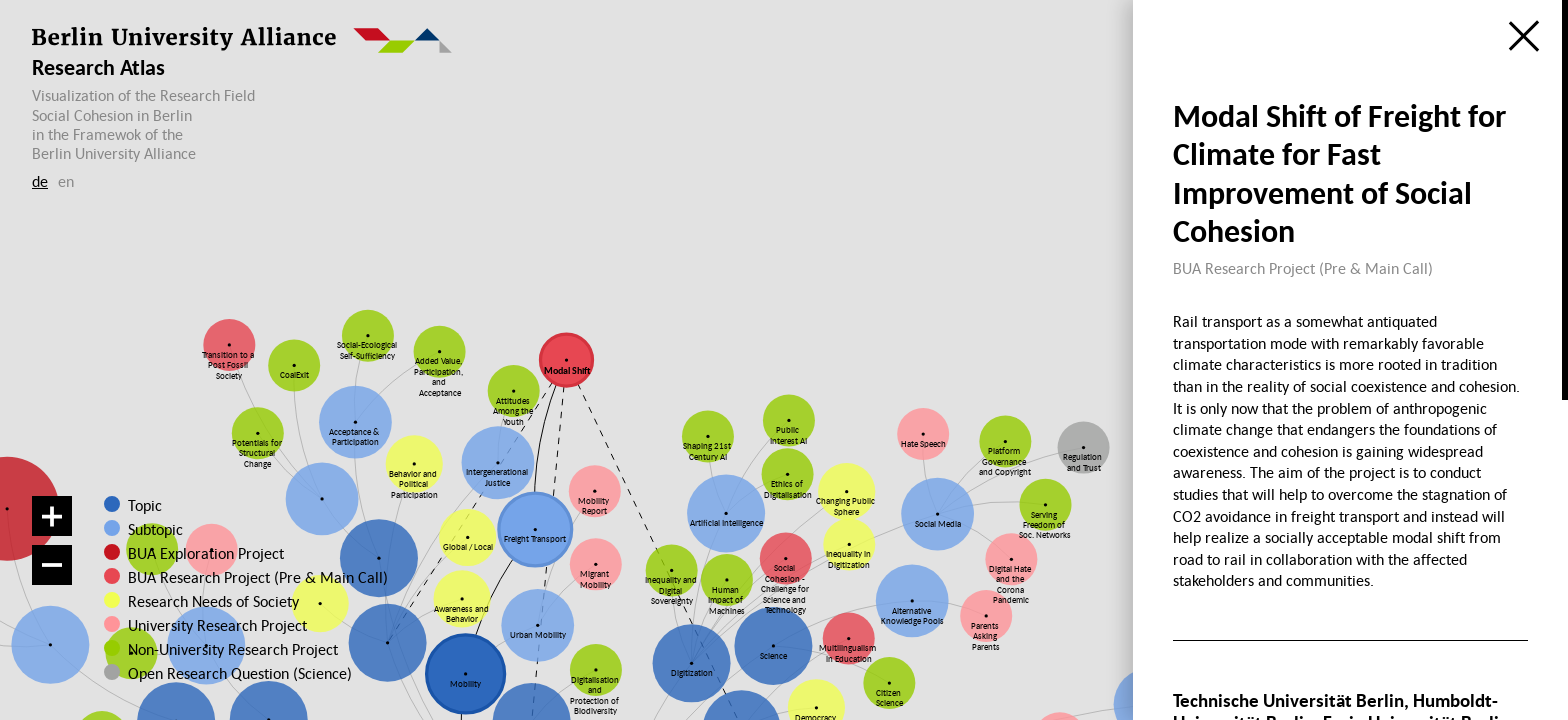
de (40, 181)
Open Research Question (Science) (222, 673)
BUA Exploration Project (206, 553)
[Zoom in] (52, 516)
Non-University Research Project (223, 649)
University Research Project (213, 625)
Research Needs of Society (212, 601)
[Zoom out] (52, 565)
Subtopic (155, 529)
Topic (145, 505)
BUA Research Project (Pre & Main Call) (258, 577)
